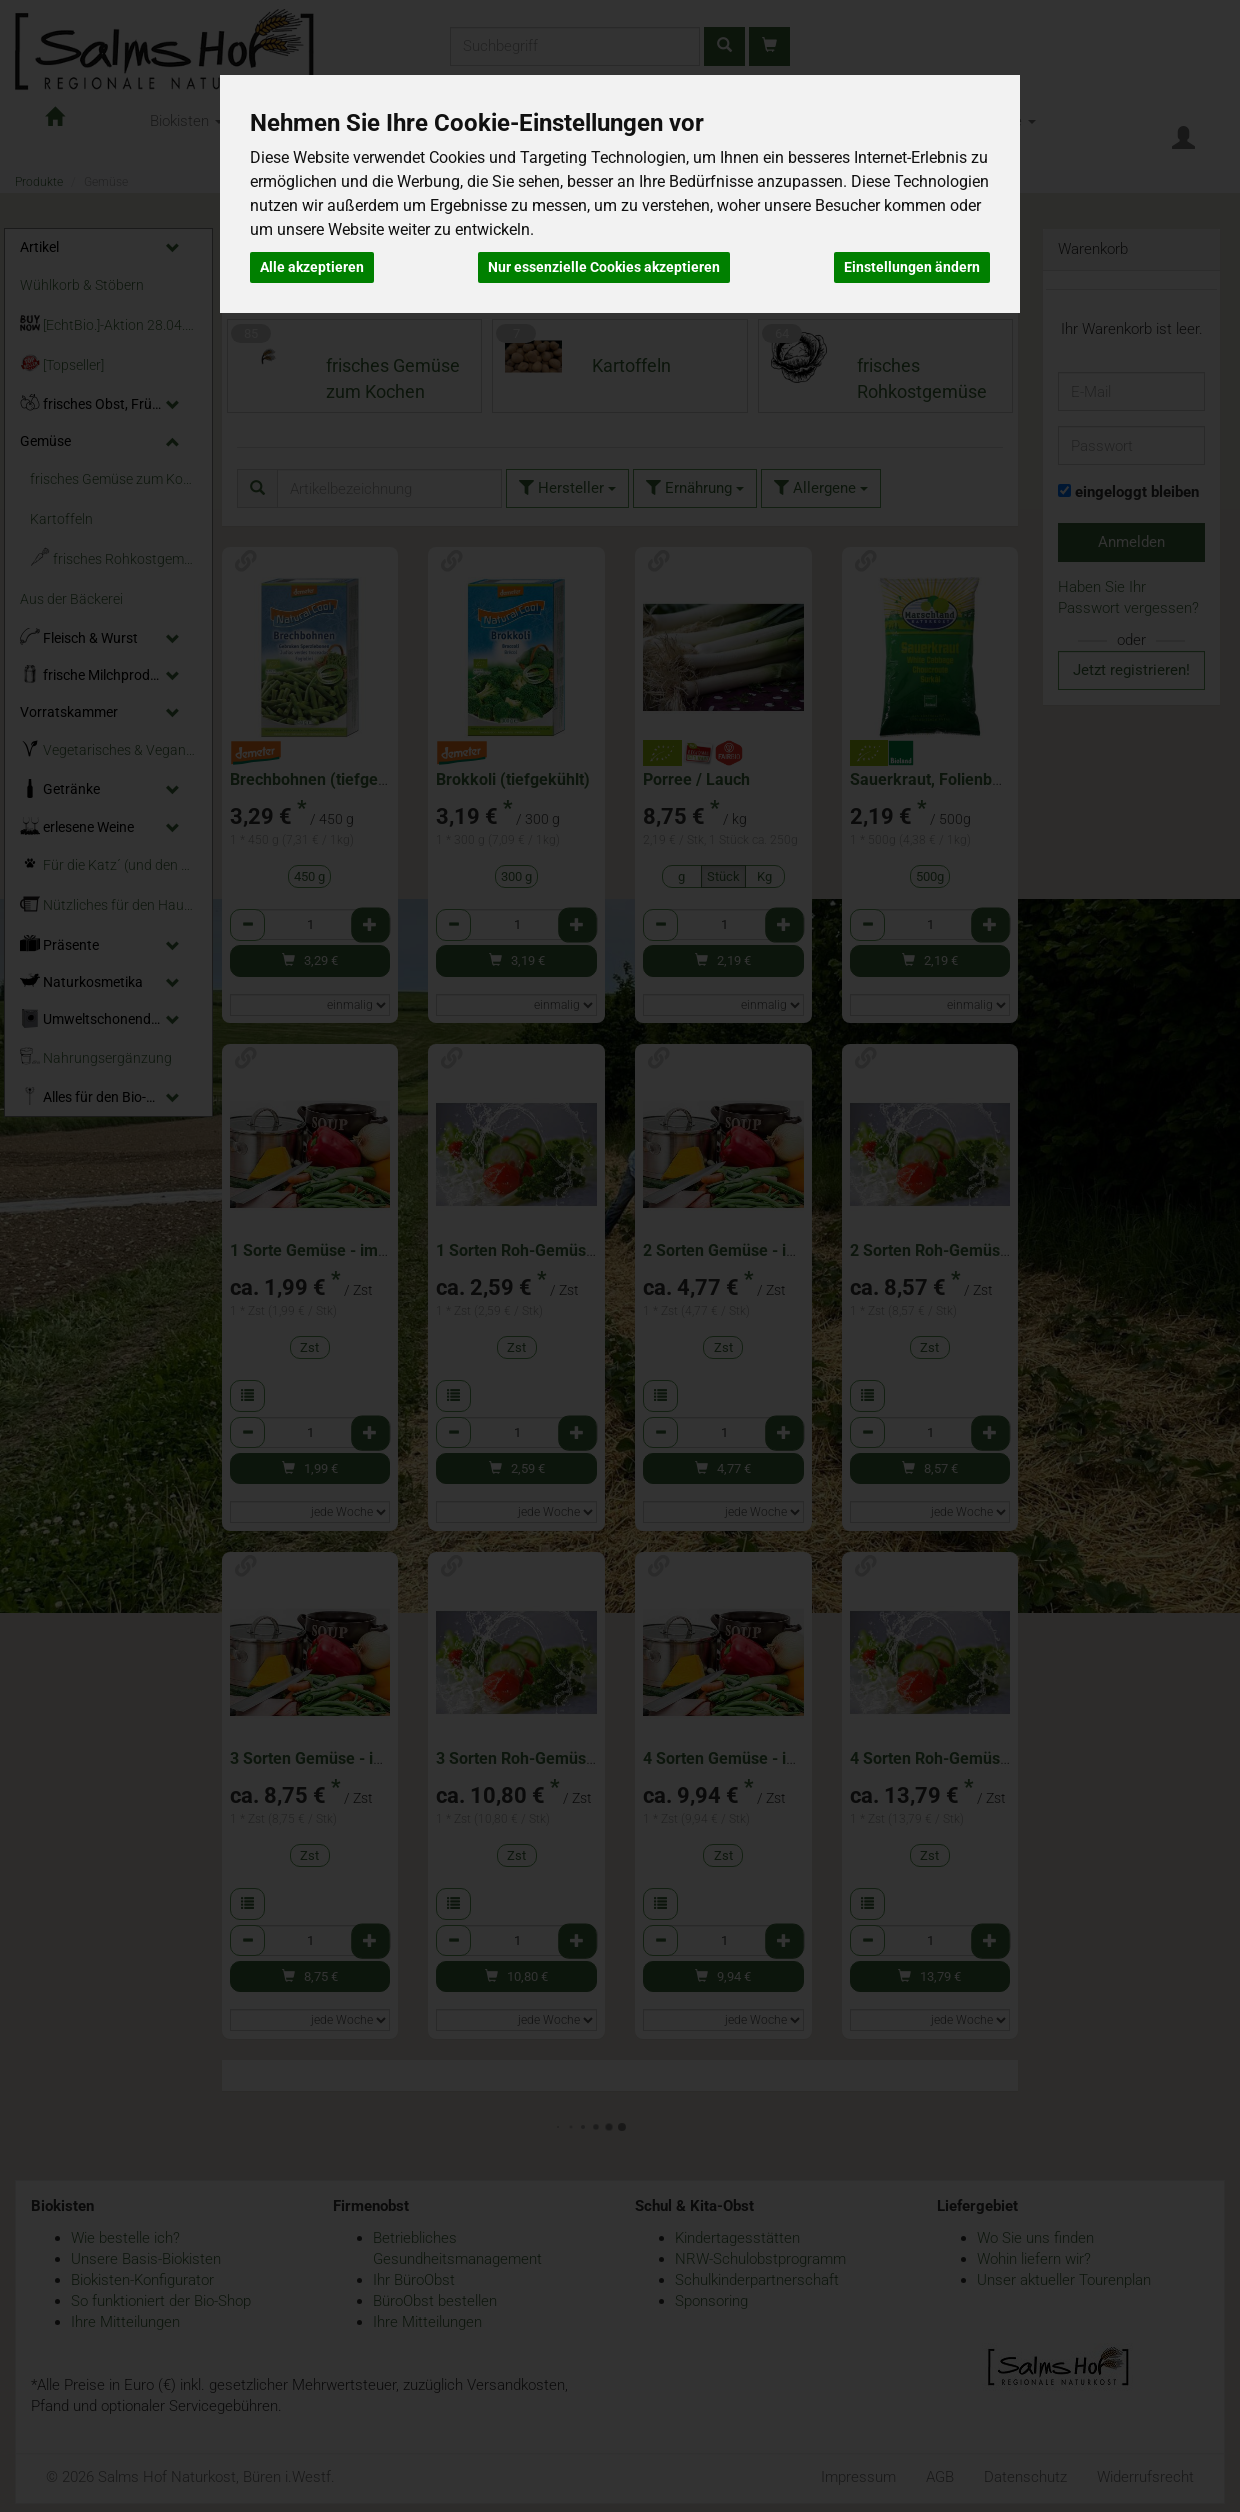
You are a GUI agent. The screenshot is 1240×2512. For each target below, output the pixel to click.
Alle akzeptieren (312, 267)
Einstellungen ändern (912, 267)
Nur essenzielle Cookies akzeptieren (604, 267)
